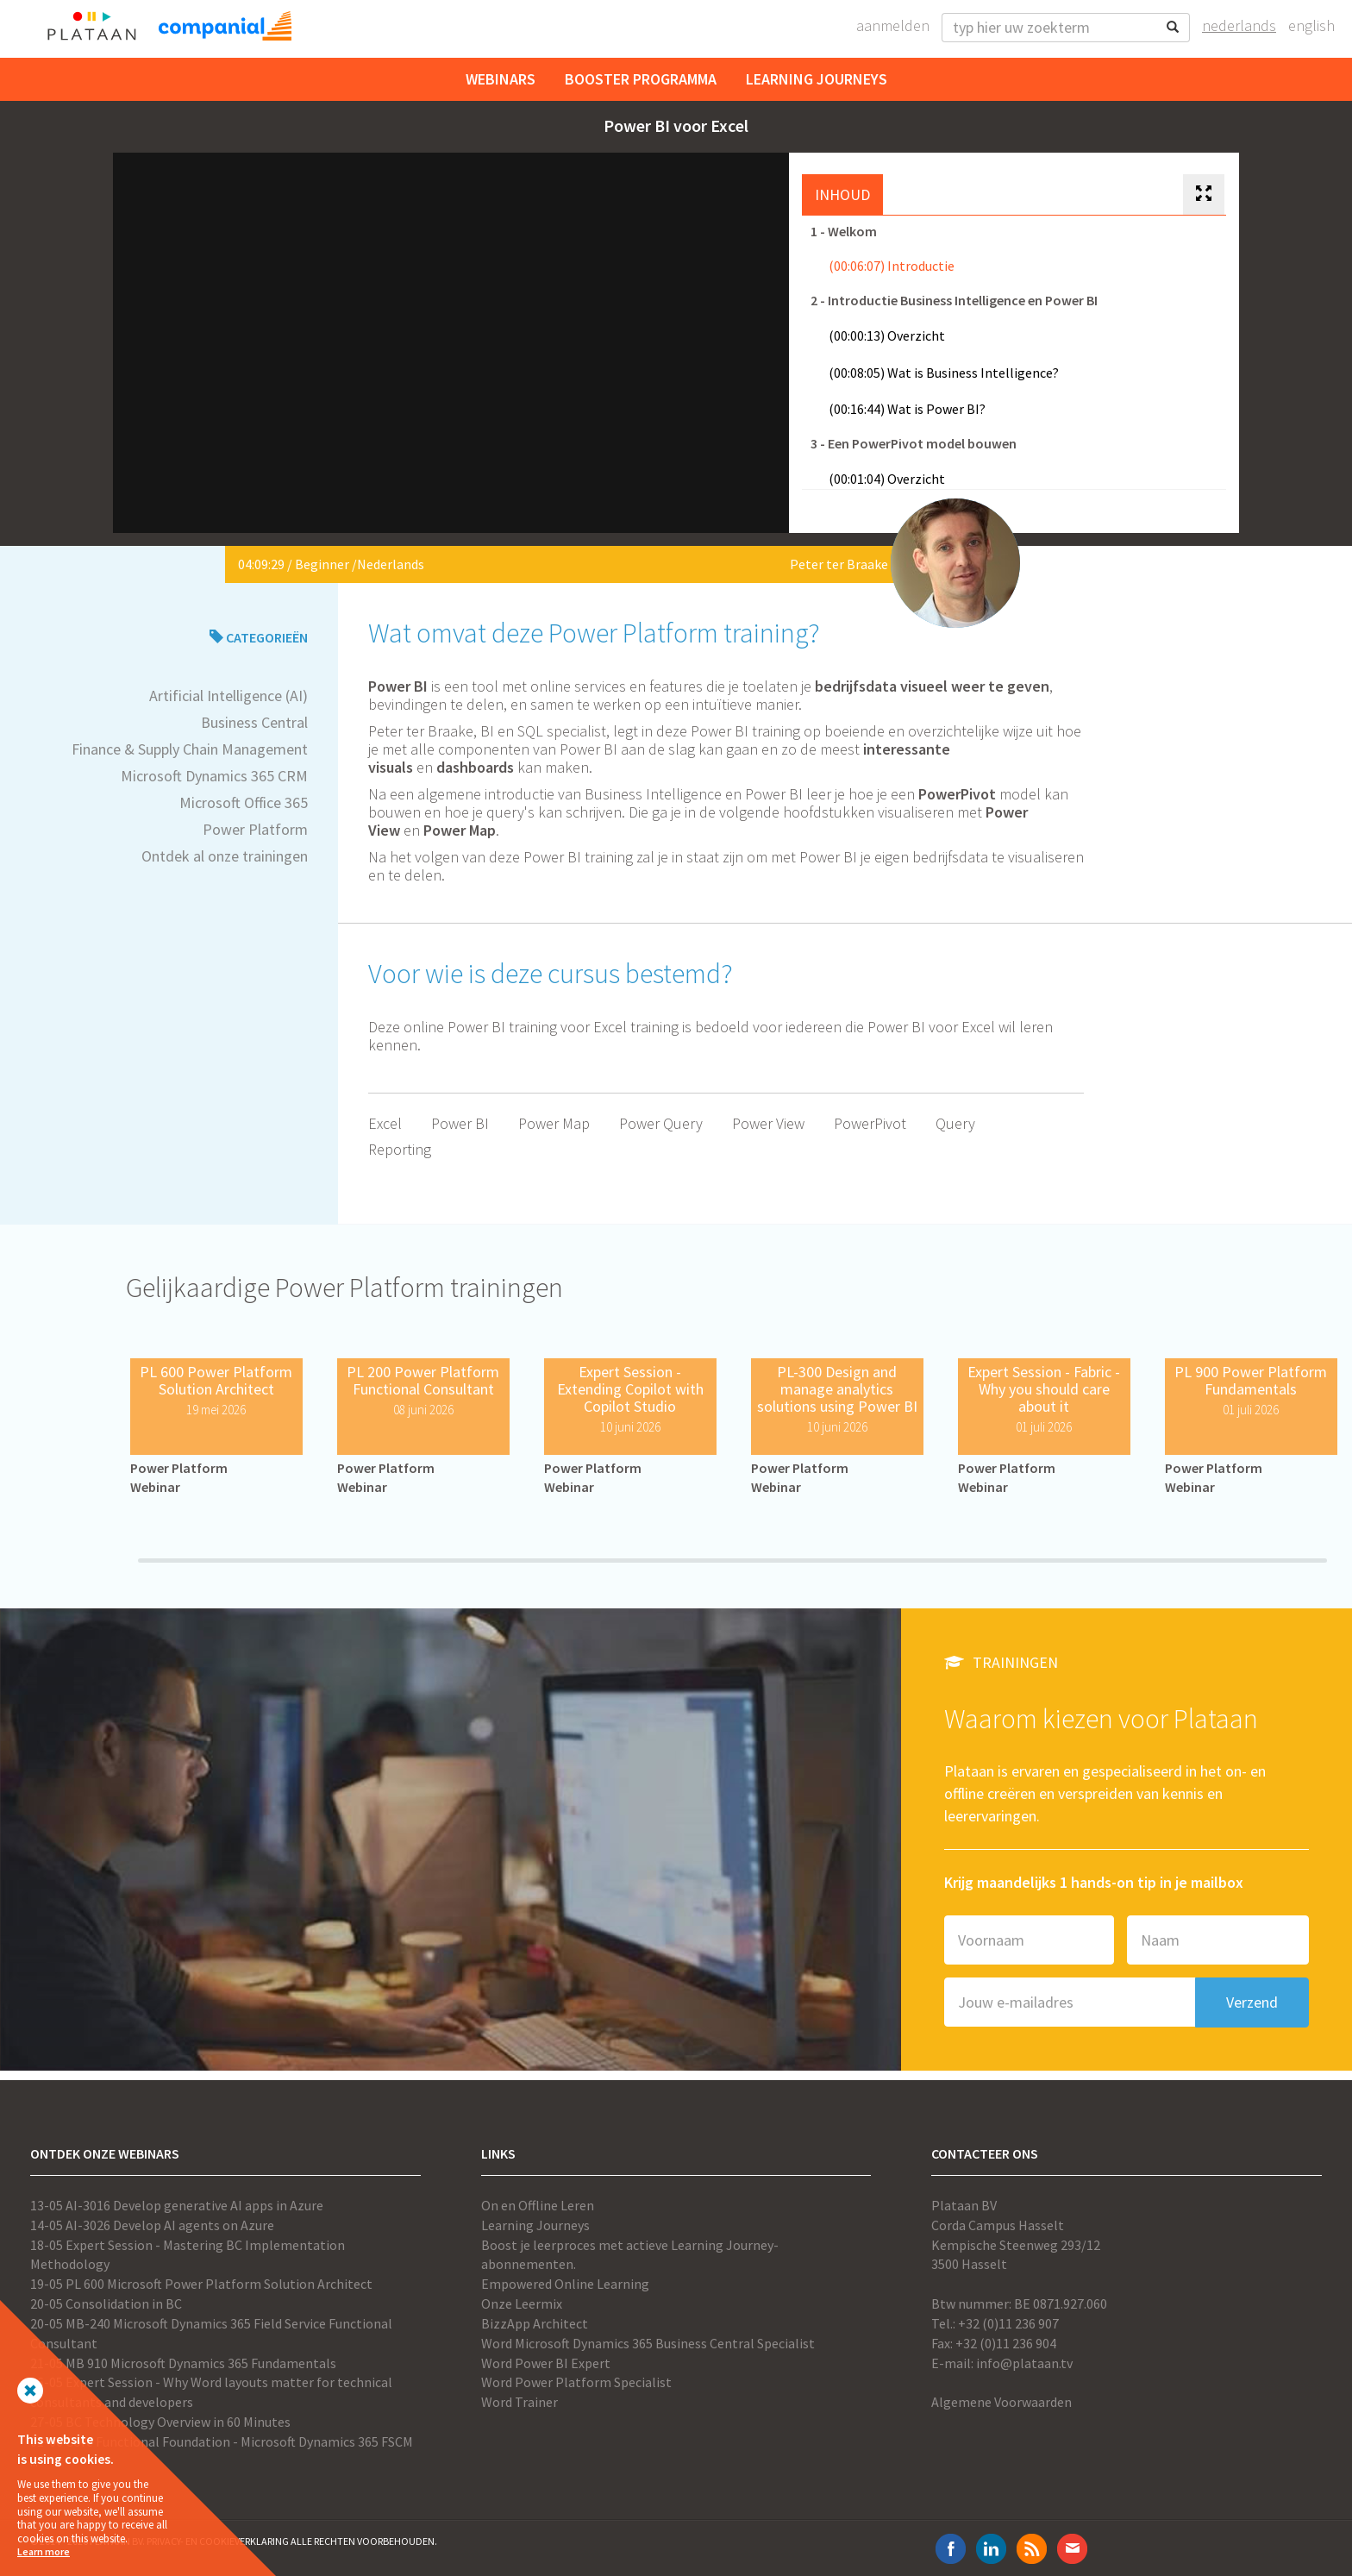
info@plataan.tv (1024, 2363)
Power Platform (255, 829)
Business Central (254, 722)
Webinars (500, 79)
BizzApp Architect (534, 2323)
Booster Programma (641, 79)
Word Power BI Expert (545, 2363)
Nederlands (1239, 25)
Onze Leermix (521, 2303)
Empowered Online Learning (565, 2283)
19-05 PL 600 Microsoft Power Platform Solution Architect (201, 2283)
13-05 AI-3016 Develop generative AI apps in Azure (176, 2205)
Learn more (43, 2551)
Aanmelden (893, 25)
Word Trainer (519, 2401)
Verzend (1252, 2002)
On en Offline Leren (537, 2205)
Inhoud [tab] (842, 194)
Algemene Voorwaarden (1001, 2401)
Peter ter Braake (839, 564)
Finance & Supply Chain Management (190, 749)
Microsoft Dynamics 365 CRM (214, 776)
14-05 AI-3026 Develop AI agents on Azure (152, 2225)
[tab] (1203, 195)
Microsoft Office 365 (243, 802)
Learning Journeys (816, 79)
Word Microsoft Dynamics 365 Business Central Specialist (648, 2343)
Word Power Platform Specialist (576, 2382)
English (1311, 25)
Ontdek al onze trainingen (224, 856)
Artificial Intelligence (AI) (228, 695)
